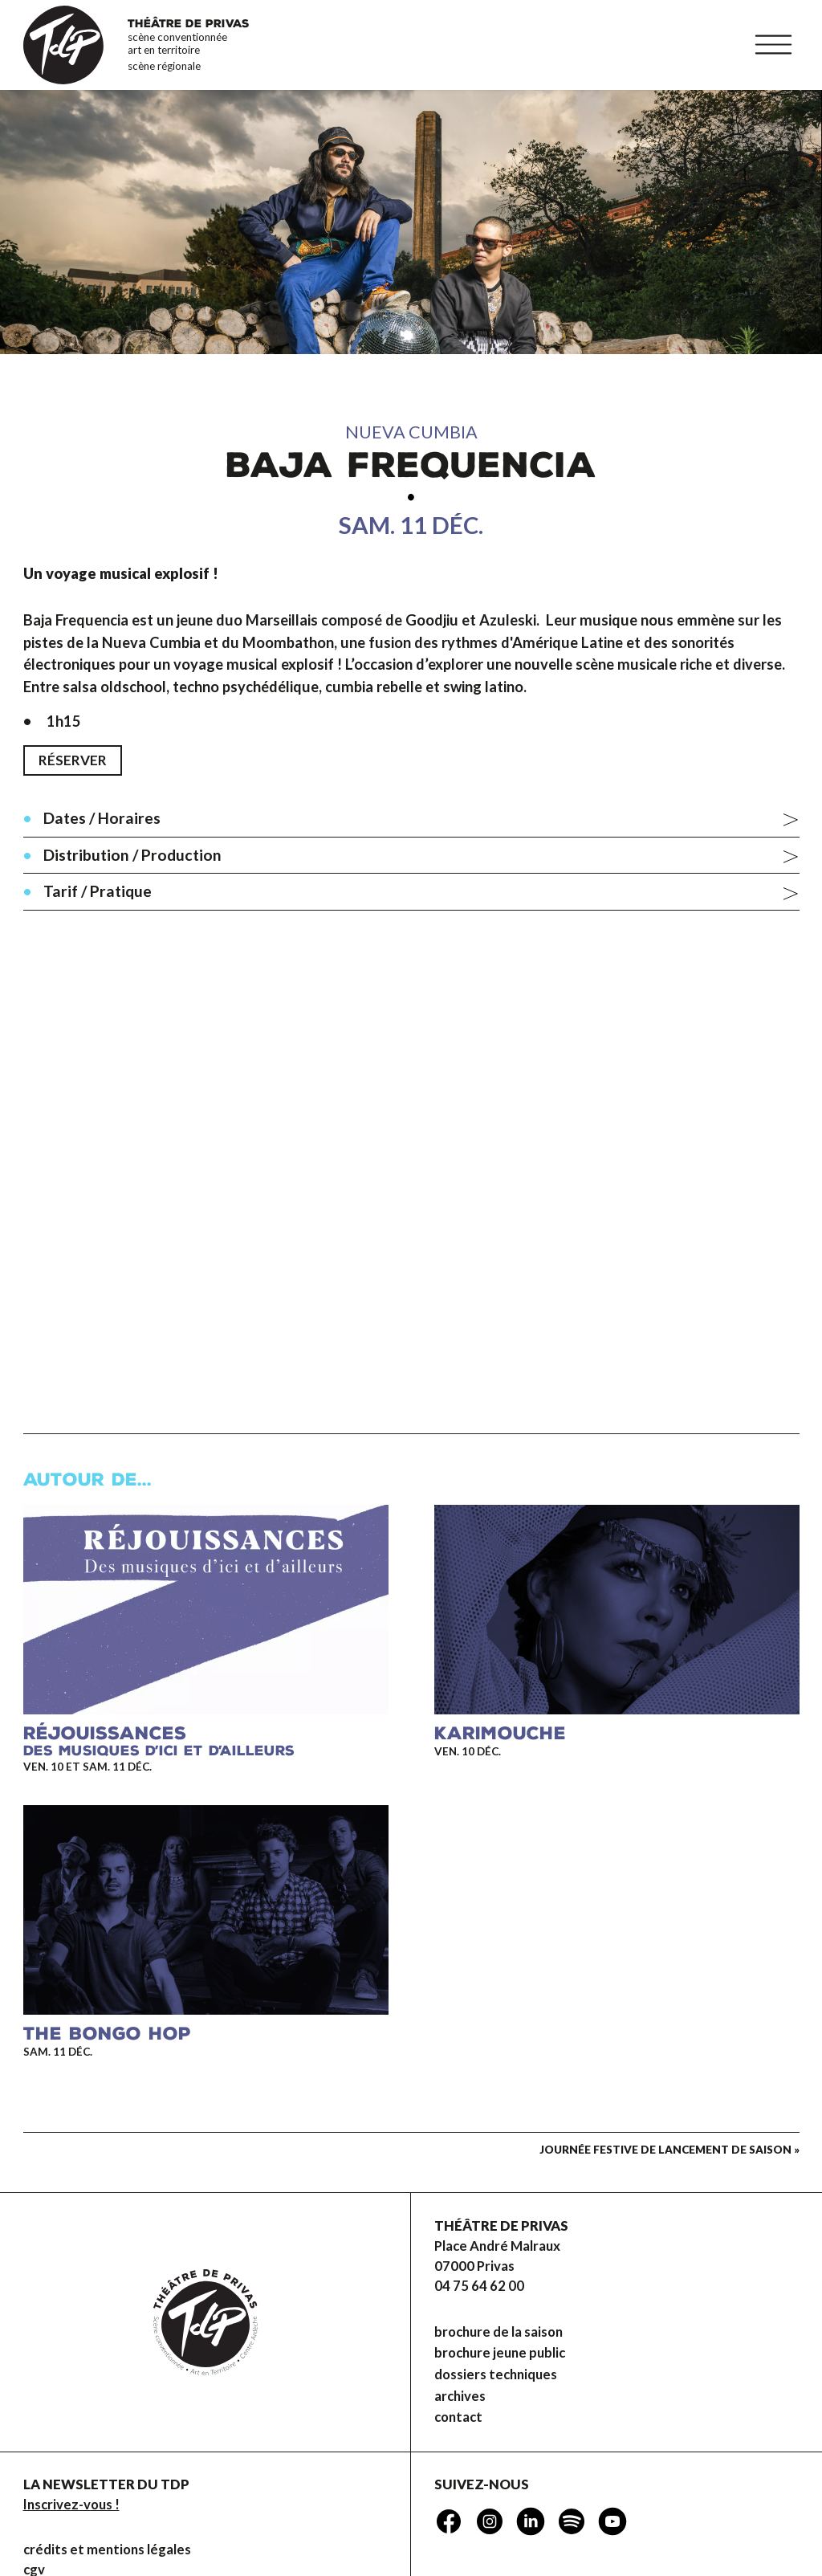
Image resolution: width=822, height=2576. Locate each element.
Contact (458, 2418)
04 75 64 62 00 (479, 2286)
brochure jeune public (499, 2353)
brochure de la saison (498, 2332)
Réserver (73, 760)
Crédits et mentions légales (107, 2549)
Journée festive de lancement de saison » (669, 2149)
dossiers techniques (495, 2374)
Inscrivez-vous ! (71, 2505)
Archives (460, 2396)
